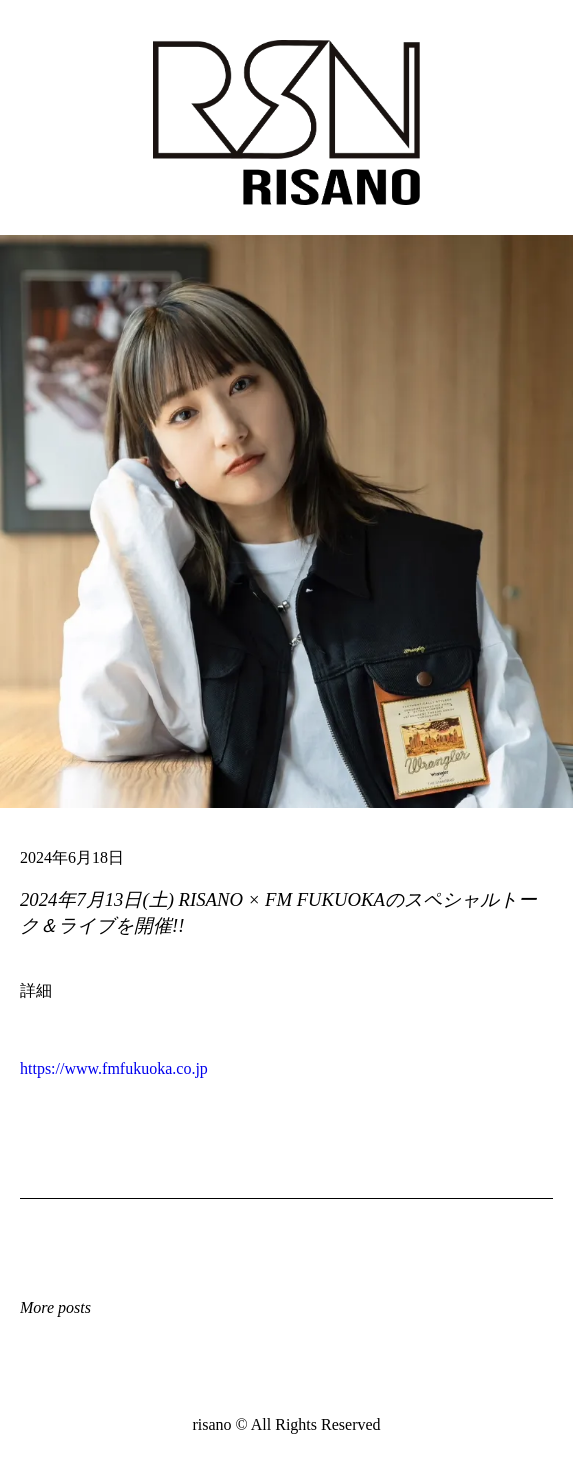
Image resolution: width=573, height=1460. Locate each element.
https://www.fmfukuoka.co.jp (114, 1068)
